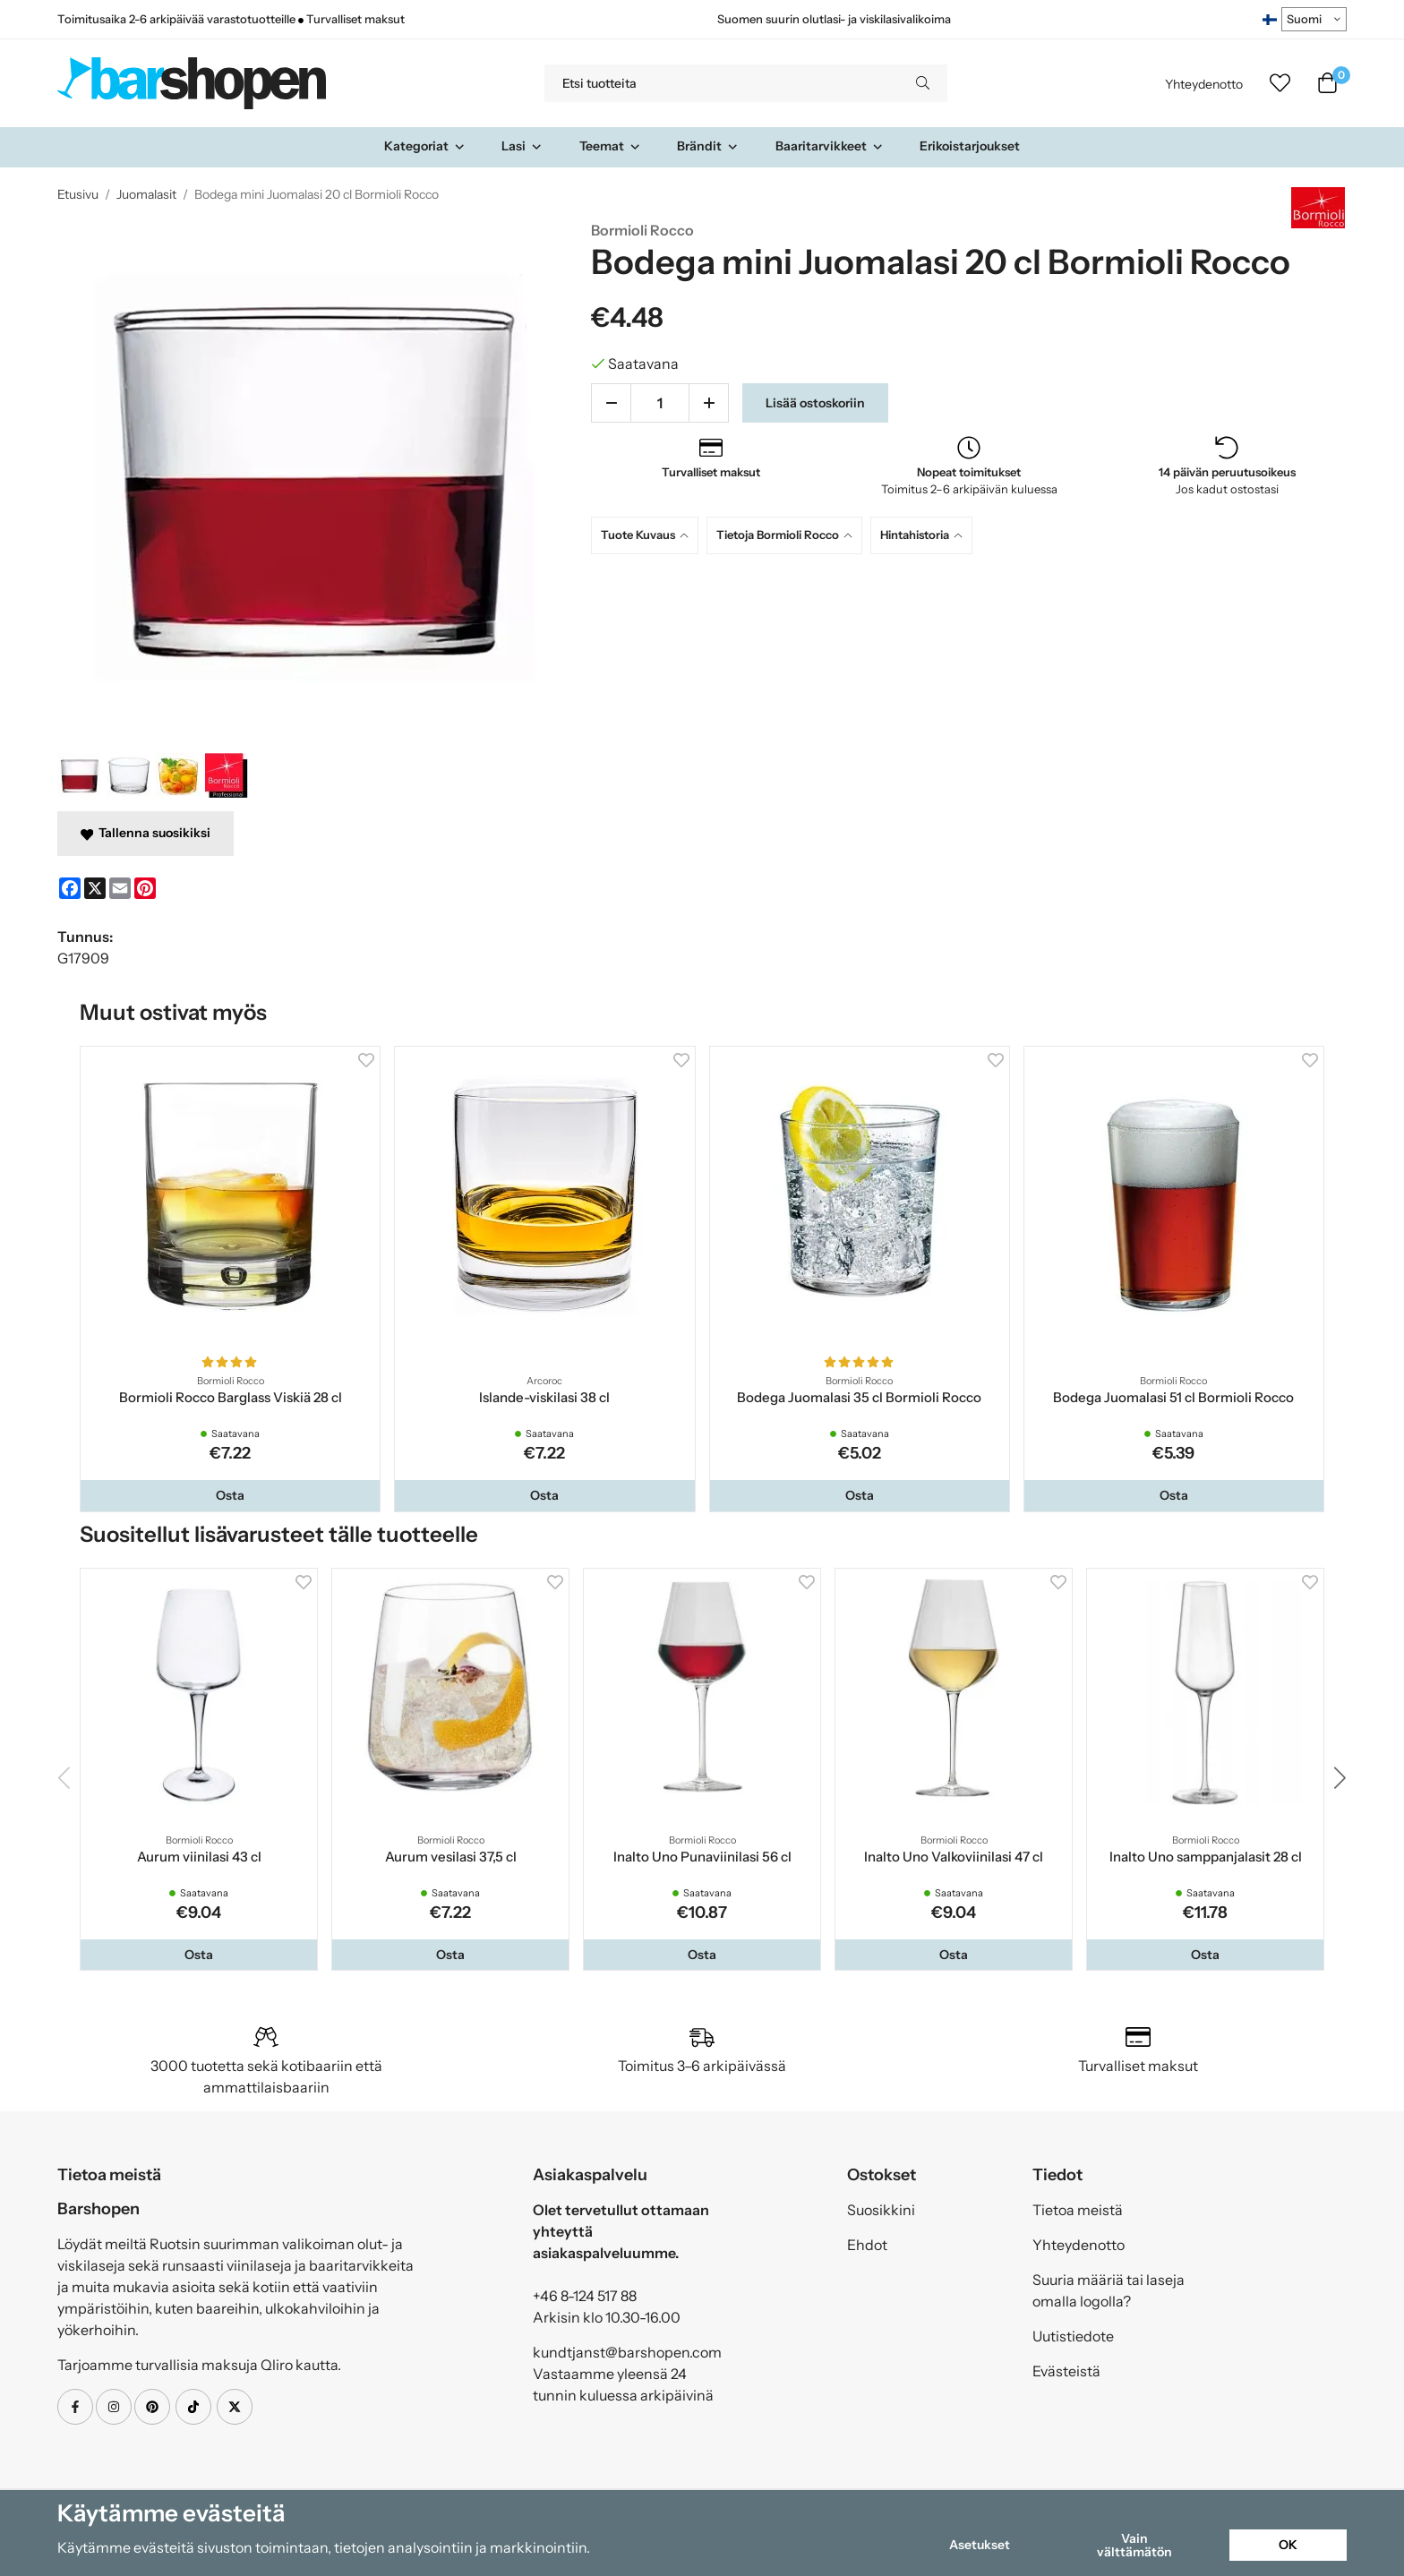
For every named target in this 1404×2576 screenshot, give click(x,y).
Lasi (522, 146)
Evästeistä (1066, 2371)
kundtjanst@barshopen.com (627, 2352)
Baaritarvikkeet (829, 146)
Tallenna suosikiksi (145, 833)
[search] (922, 83)
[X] (94, 888)
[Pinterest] (145, 888)
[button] (230, 1495)
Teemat (610, 146)
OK (1288, 2545)
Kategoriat (425, 146)
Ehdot (867, 2245)
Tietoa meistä (1077, 2210)
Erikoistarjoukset (970, 146)
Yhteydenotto (1204, 84)
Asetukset (979, 2545)
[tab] (648, 535)
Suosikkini (881, 2210)
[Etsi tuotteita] (721, 83)
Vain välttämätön (1134, 2544)
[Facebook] (69, 888)
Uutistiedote (1073, 2336)
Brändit (708, 146)
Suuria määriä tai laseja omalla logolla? (1108, 2290)
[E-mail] (120, 888)
